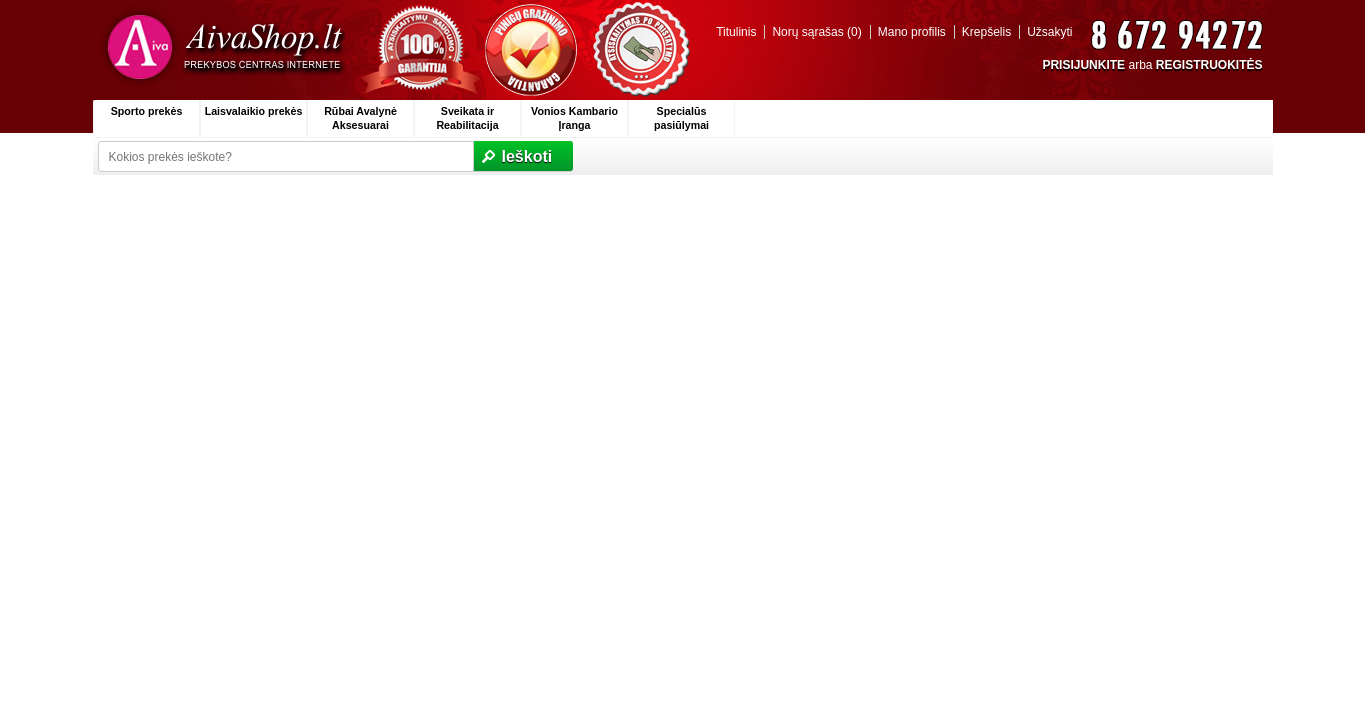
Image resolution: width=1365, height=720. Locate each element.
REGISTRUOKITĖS (1209, 65)
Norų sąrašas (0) (816, 32)
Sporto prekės (147, 111)
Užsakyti (1049, 32)
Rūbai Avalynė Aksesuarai (360, 118)
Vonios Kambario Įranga (574, 118)
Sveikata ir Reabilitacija (467, 118)
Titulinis (736, 32)
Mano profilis (912, 32)
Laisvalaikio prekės (254, 111)
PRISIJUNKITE (1083, 65)
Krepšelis (986, 32)
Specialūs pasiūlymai (681, 118)
